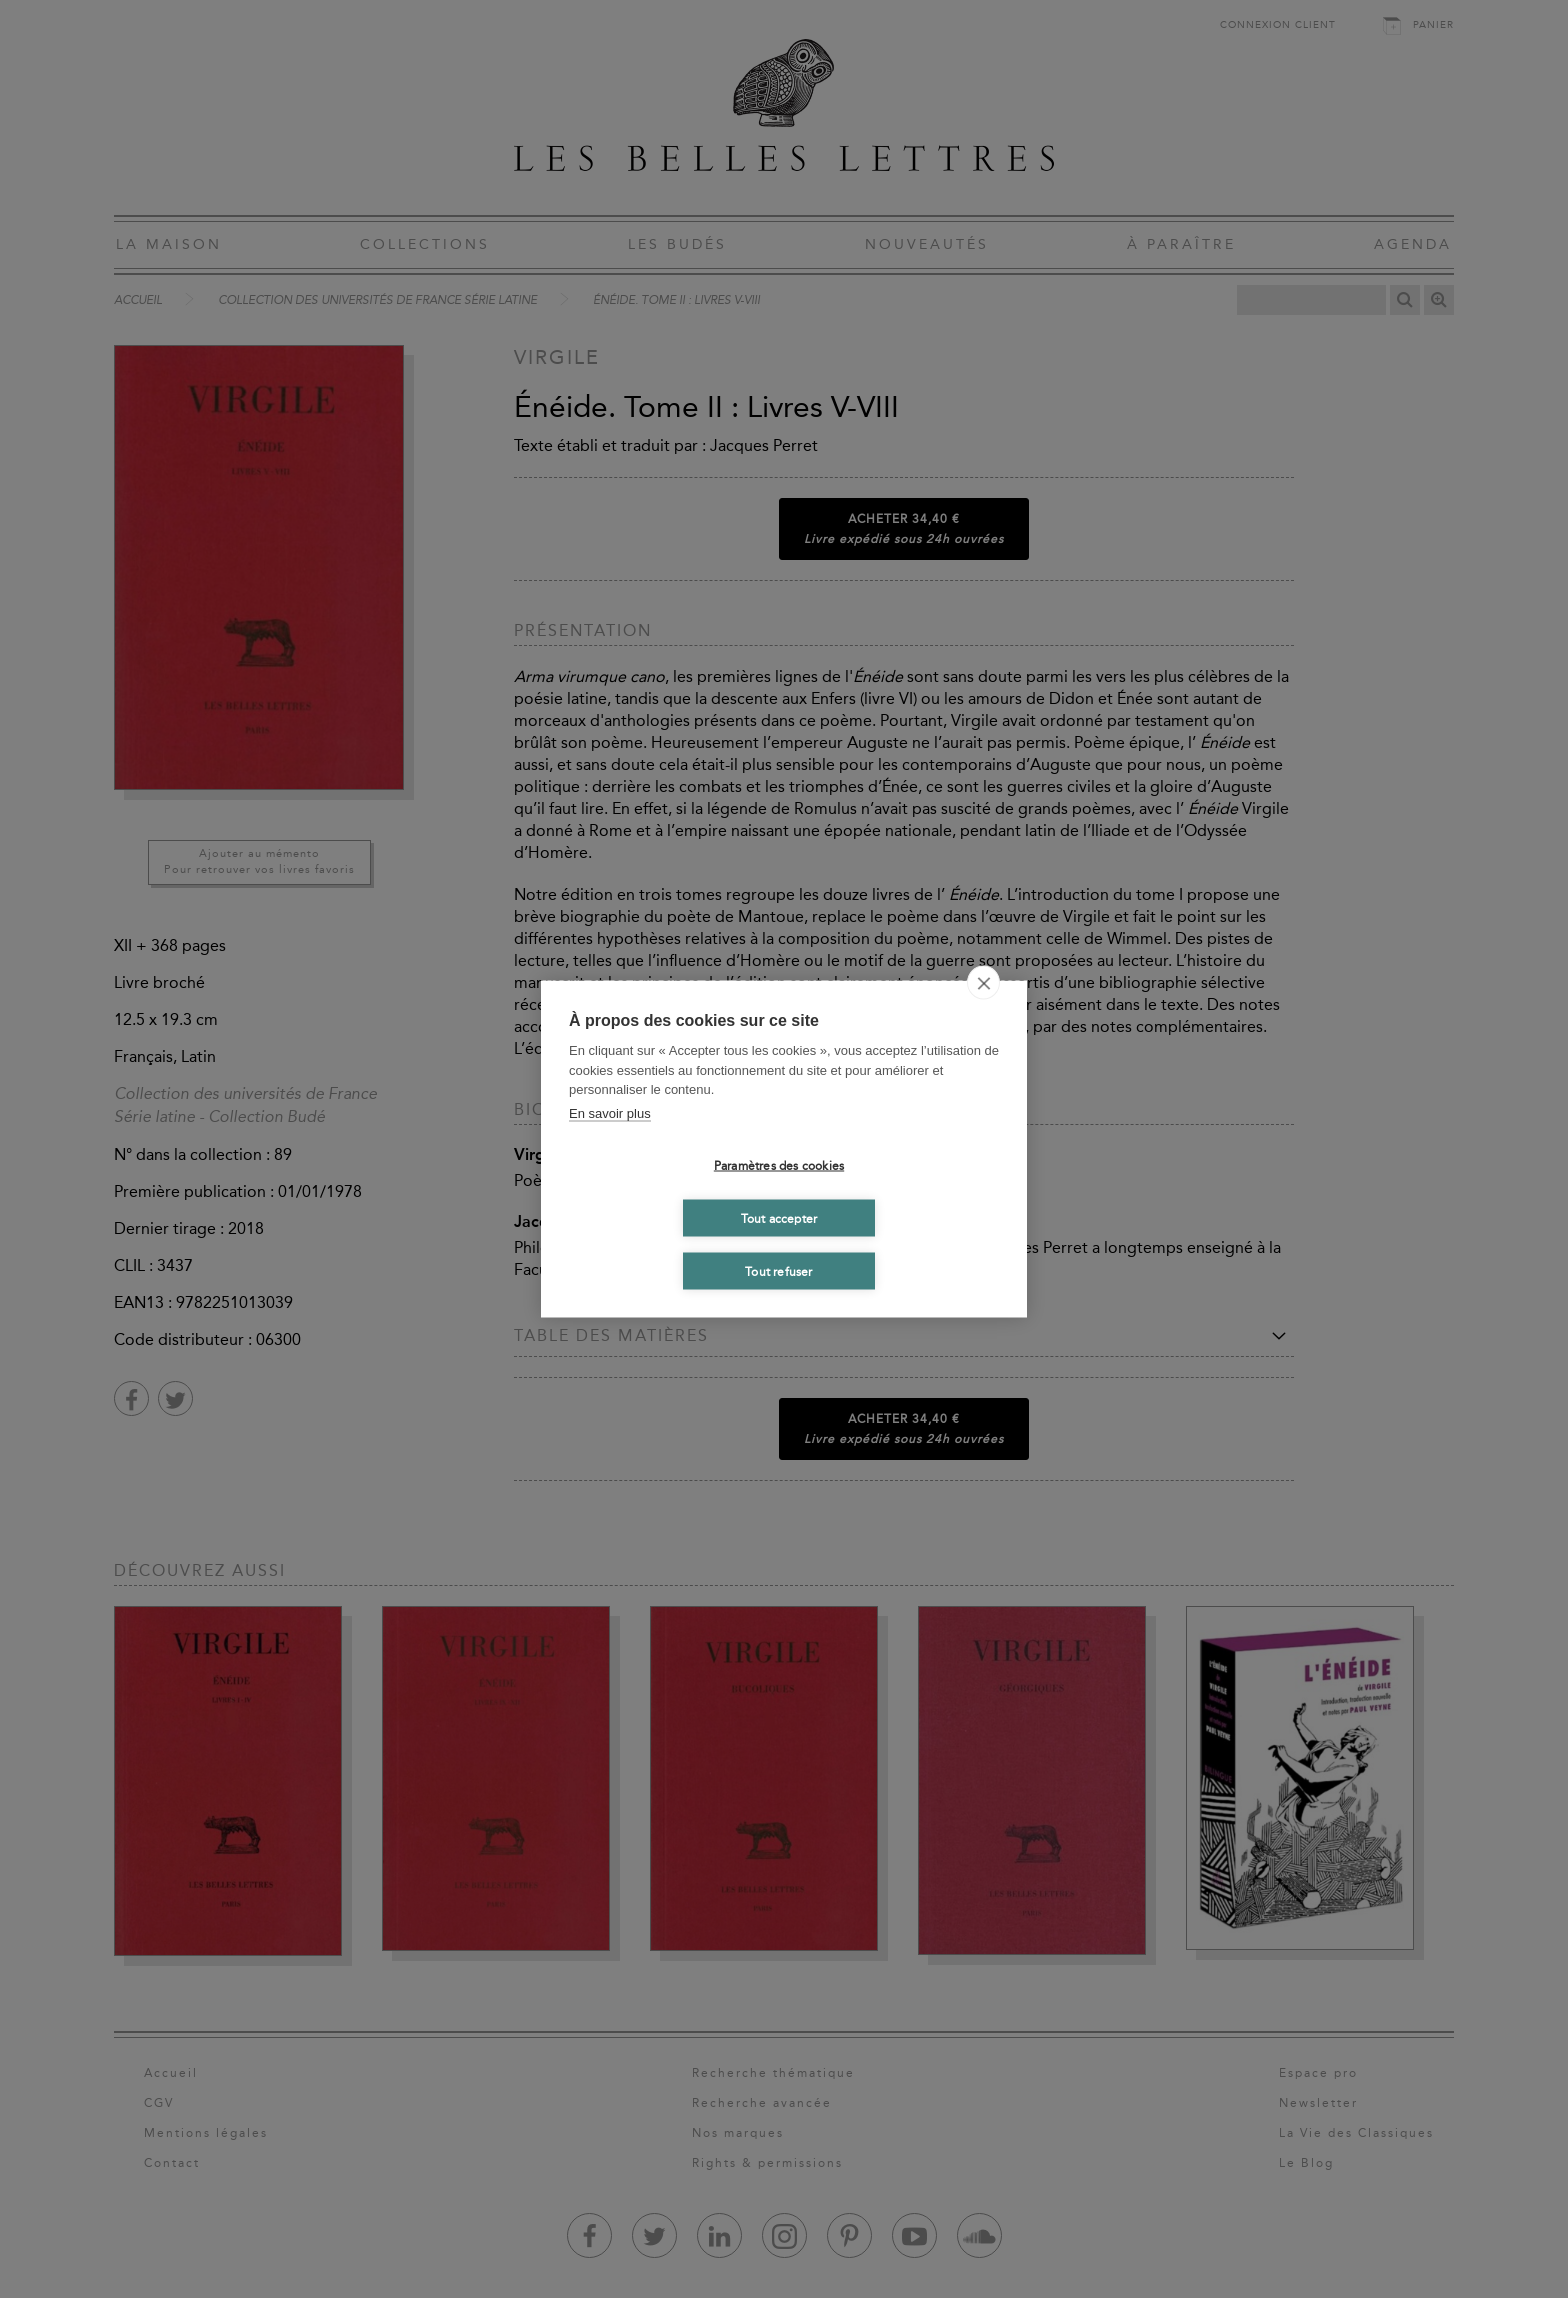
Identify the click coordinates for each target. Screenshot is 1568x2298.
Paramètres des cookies (779, 1165)
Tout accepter (779, 1218)
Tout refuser (778, 1271)
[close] (983, 983)
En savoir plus (610, 1112)
